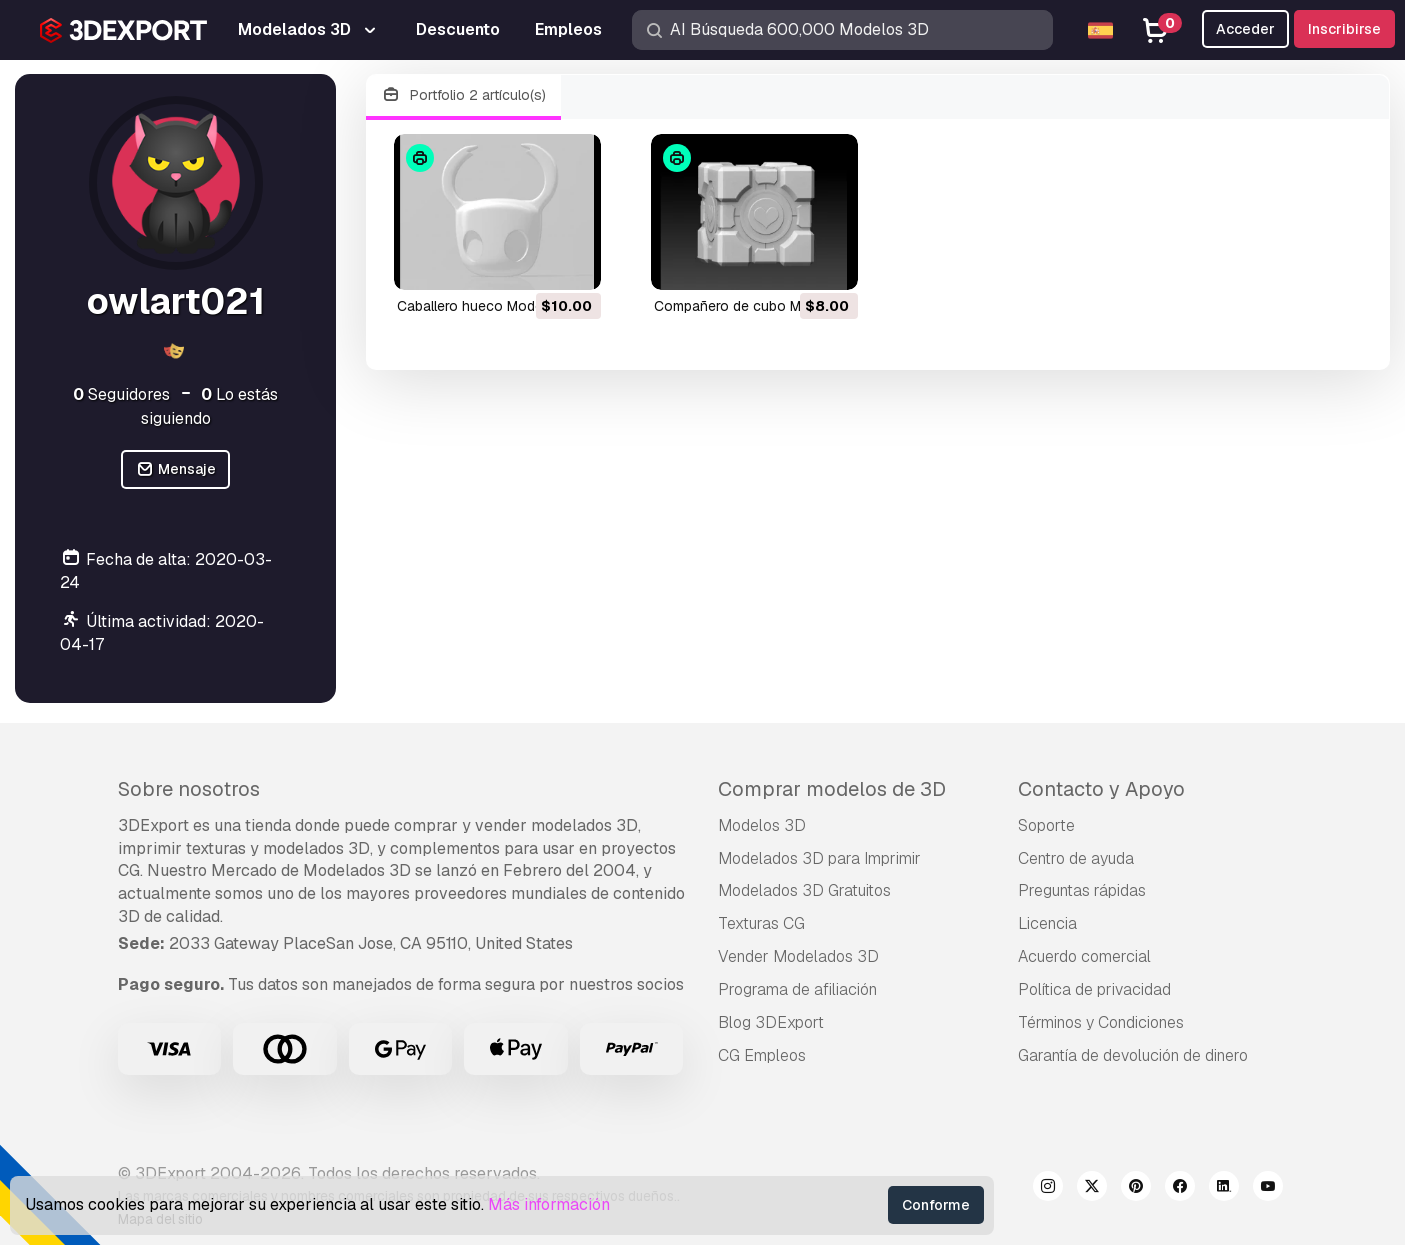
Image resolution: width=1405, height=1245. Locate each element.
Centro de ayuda (1076, 858)
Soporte (1046, 825)
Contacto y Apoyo (1101, 789)
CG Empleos (762, 1055)
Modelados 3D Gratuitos (804, 890)
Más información (549, 1204)
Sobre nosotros (189, 789)
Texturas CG (761, 923)
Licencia (1047, 923)
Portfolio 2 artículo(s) (463, 95)
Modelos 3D (762, 825)
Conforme (936, 1205)
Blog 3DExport (771, 1022)
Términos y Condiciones (1101, 1022)
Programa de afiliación (797, 989)
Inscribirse (1344, 29)
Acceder (1245, 29)
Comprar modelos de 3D (832, 789)
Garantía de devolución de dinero (1133, 1055)
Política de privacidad (1094, 989)
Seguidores (121, 394)
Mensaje (175, 469)
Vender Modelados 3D (798, 956)
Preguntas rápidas (1082, 890)
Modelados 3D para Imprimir (819, 858)
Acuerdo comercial (1084, 956)
